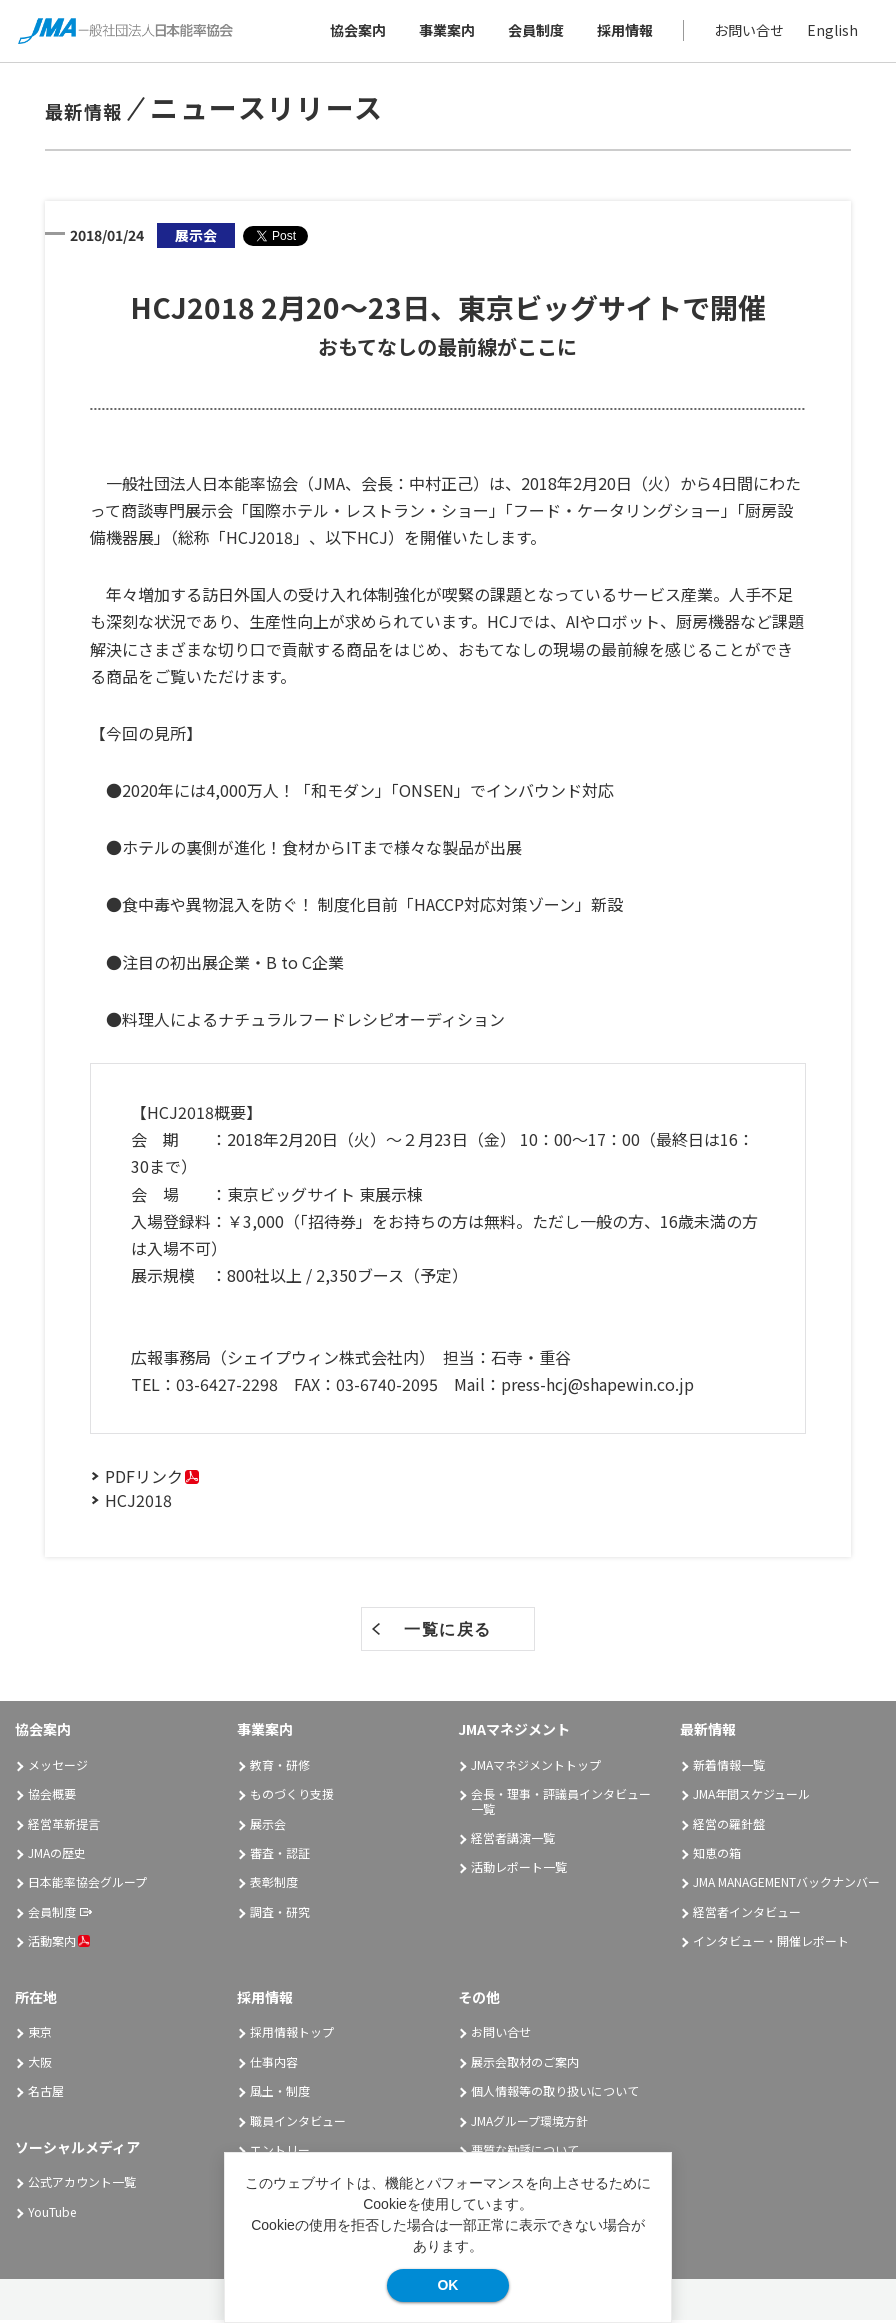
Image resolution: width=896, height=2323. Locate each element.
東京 (40, 2035)
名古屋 (46, 2094)
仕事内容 (274, 2064)
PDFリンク (144, 1479)
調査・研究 (280, 1914)
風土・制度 (280, 2094)
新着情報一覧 (729, 1767)
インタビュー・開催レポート (771, 1944)
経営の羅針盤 (729, 1826)
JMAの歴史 (57, 1855)
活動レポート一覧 (519, 1870)
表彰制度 (274, 1885)
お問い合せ (747, 32)
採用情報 (623, 32)
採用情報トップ (292, 2035)
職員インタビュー (298, 2123)
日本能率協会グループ (87, 1885)
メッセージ (58, 1767)
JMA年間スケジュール (751, 1797)
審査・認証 (280, 1855)
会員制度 (534, 32)
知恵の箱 (717, 1855)
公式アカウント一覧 (82, 2185)
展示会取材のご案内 (525, 2064)
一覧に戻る (448, 1632)
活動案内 (59, 1944)
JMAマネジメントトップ (536, 1767)
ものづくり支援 (292, 1797)
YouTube (52, 2214)
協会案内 (356, 32)
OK (447, 2285)
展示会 (268, 1826)
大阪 (40, 2064)
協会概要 (52, 1797)
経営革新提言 (64, 1826)
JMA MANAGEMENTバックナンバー (786, 1885)
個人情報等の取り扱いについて (555, 2094)
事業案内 (445, 32)
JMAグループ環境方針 (529, 2123)
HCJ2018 (138, 1503)
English (830, 32)
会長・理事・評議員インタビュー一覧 (561, 1804)
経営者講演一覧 (513, 1840)
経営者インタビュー (747, 1914)
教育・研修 (280, 1767)
